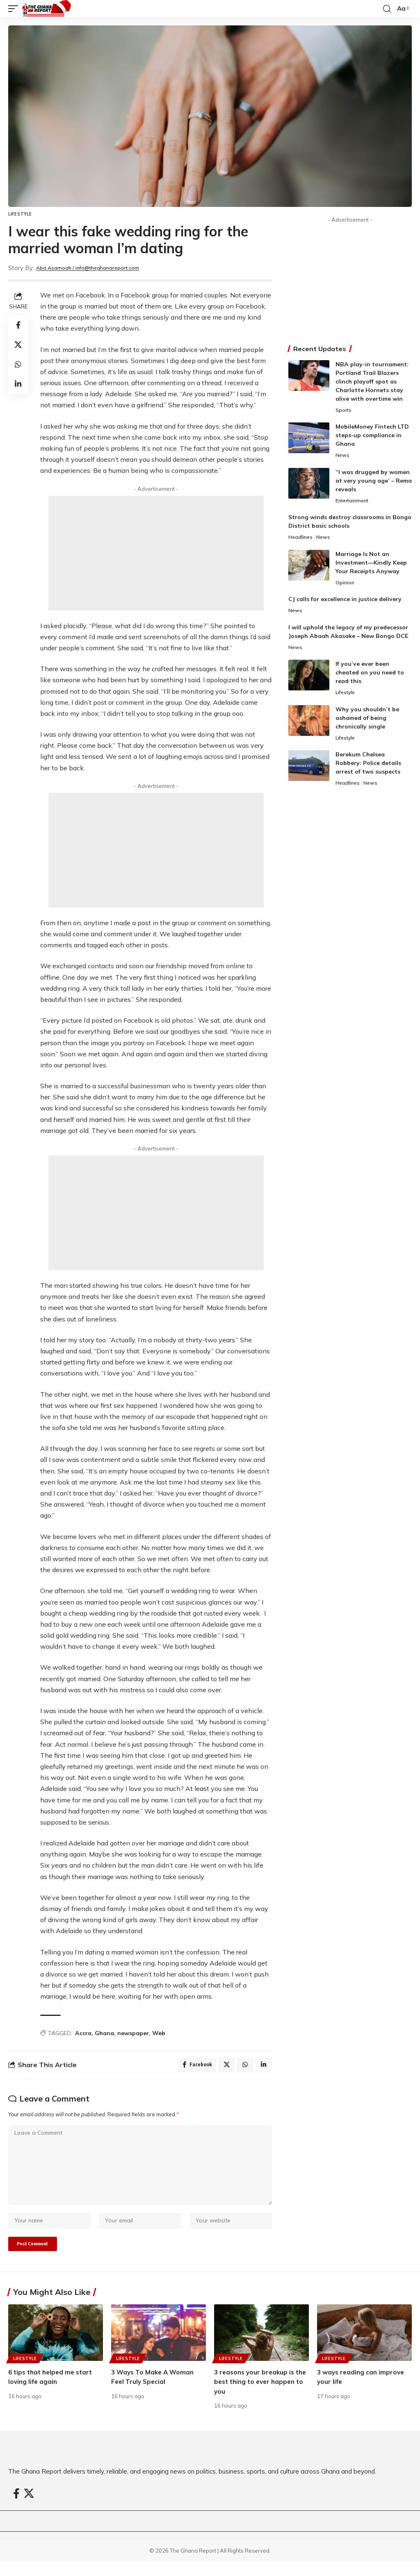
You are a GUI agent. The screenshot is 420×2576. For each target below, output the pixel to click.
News (343, 456)
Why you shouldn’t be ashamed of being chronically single (367, 723)
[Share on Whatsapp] (18, 364)
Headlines (301, 539)
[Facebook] (16, 2508)
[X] (29, 2508)
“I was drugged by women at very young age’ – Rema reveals (374, 482)
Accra (83, 2033)
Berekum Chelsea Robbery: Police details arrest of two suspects (368, 769)
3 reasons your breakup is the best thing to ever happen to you (256, 2396)
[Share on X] (18, 344)
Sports (344, 410)
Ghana (104, 2033)
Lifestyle (20, 213)
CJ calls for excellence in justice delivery (345, 602)
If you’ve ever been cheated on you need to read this (370, 677)
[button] (15, 8)
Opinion (345, 585)
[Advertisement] (156, 553)
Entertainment (354, 502)
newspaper (133, 2033)
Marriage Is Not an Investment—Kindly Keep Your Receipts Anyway (371, 565)
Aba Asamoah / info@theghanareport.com (100, 268)
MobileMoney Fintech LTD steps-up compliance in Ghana (372, 436)
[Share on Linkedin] (18, 384)
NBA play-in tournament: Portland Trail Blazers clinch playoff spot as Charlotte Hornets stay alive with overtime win (372, 381)
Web (158, 2033)
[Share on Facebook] (18, 325)
